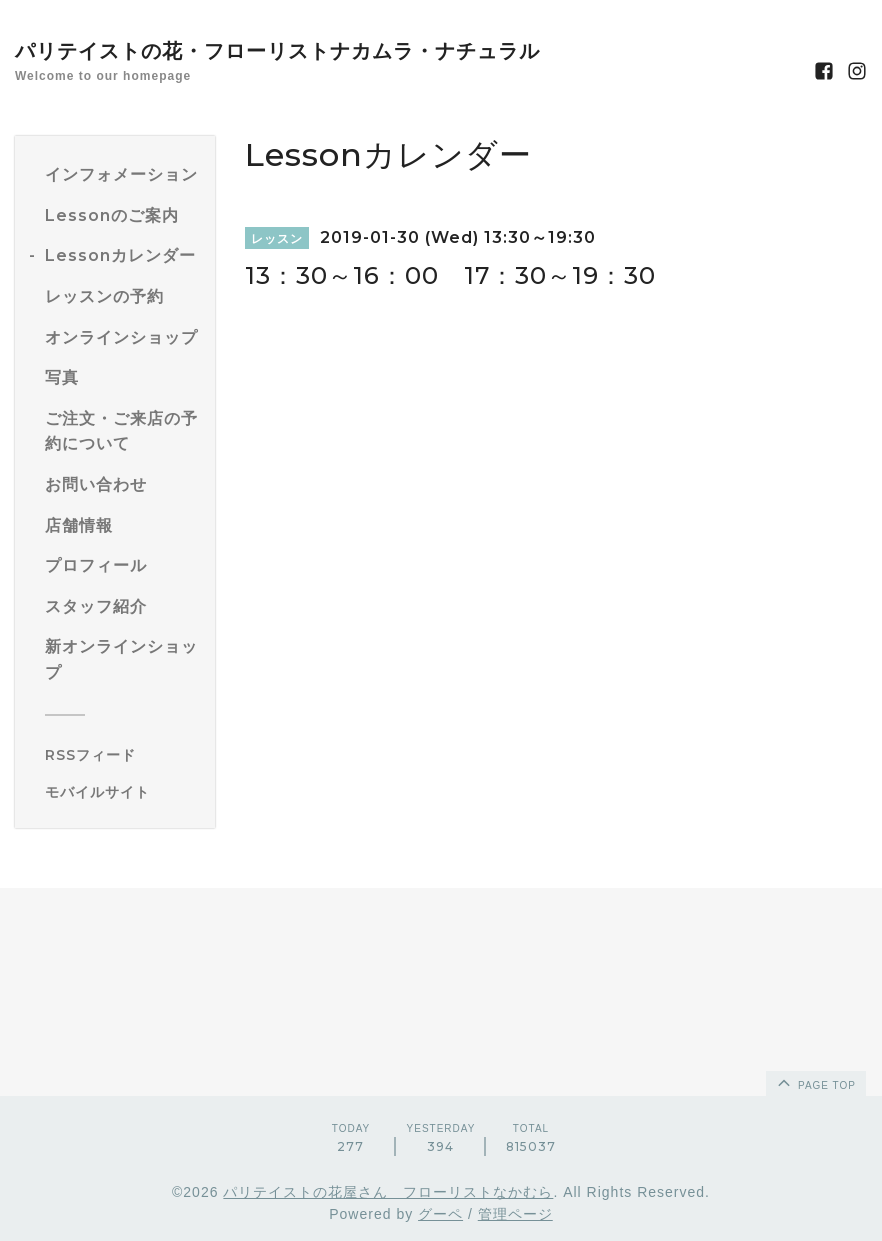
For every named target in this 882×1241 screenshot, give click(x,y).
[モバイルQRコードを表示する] (122, 792)
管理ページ (515, 1214)
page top (815, 1082)
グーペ (440, 1214)
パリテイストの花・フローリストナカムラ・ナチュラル (277, 51)
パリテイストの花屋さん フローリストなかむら (388, 1192)
